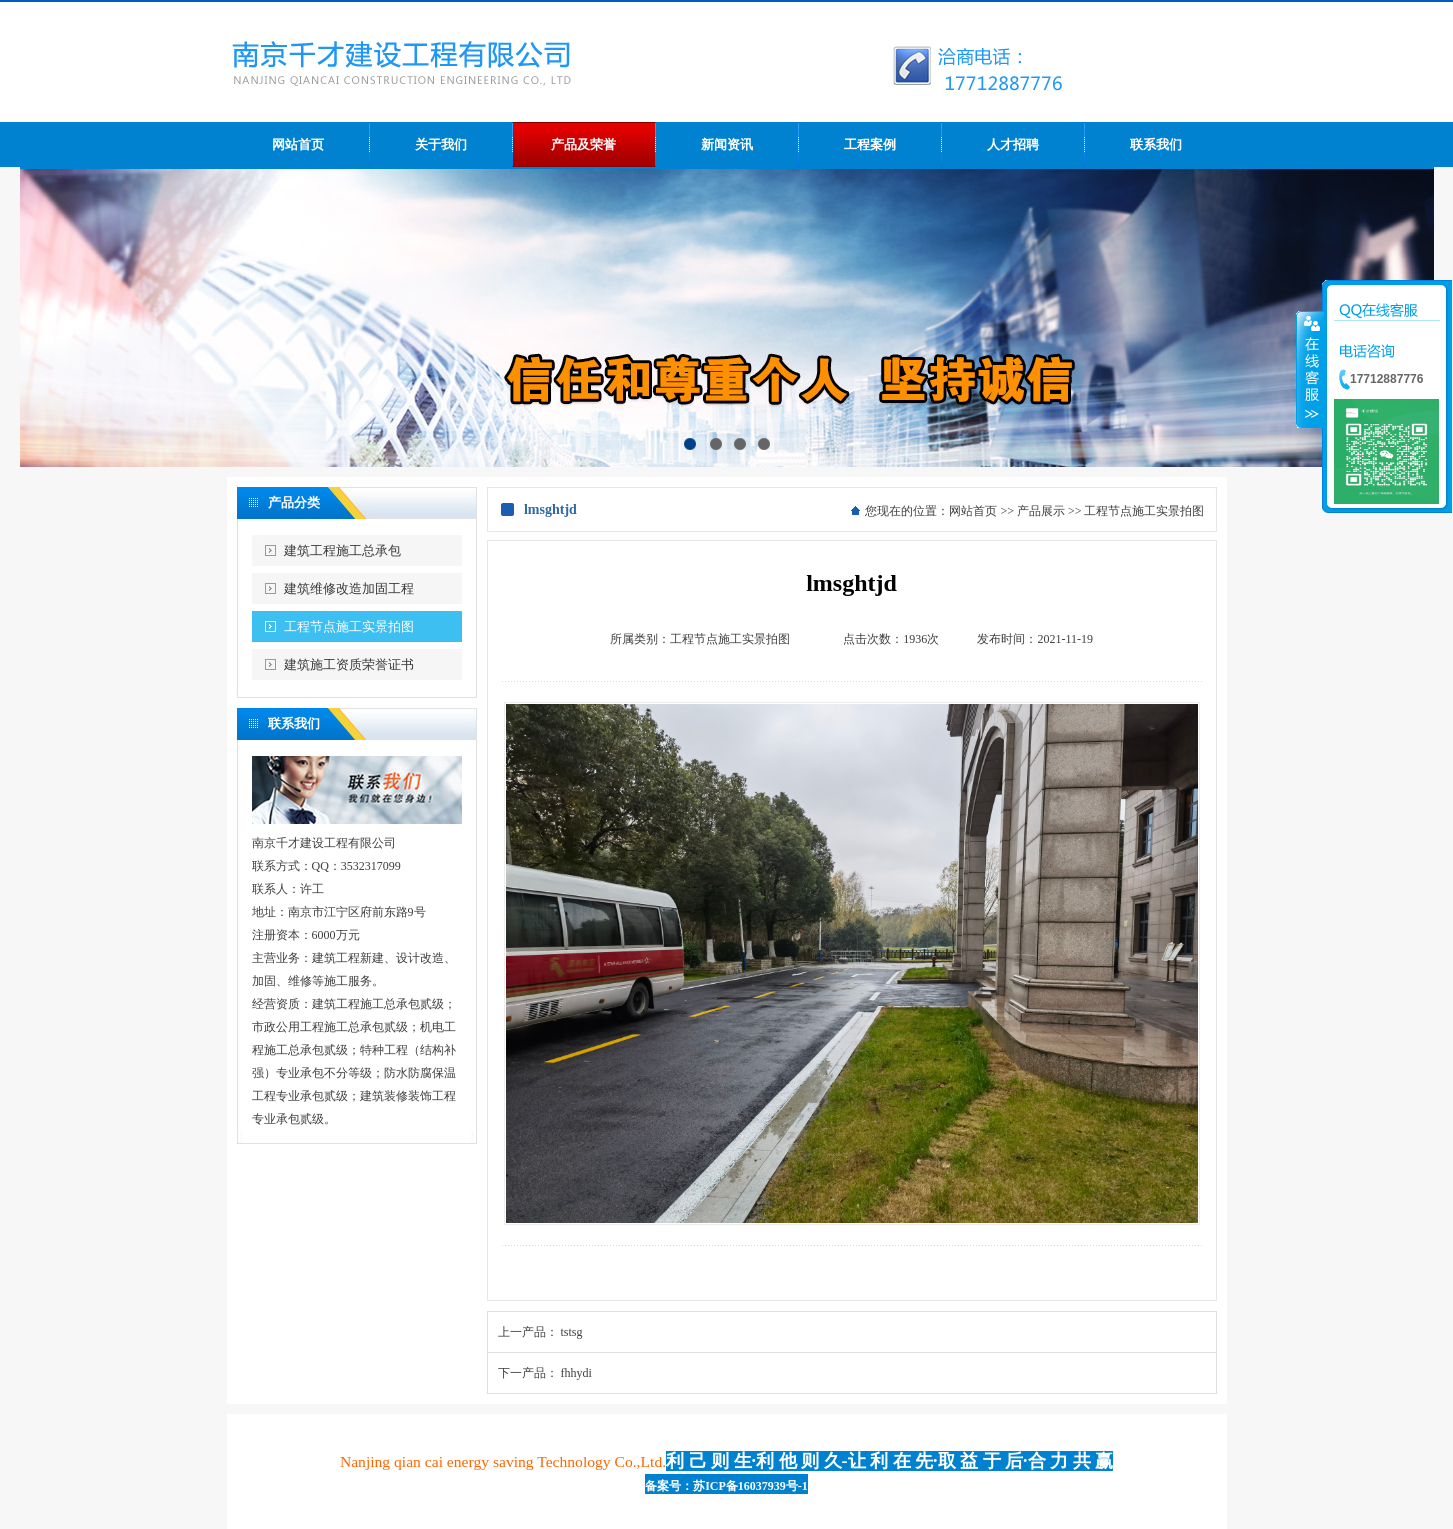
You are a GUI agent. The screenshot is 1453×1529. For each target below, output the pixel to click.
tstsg (572, 1332)
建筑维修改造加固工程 (349, 588)
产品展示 (1041, 511)
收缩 (1310, 369)
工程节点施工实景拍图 (349, 626)
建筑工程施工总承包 (342, 550)
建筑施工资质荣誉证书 (349, 664)
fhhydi (576, 1373)
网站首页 (973, 511)
